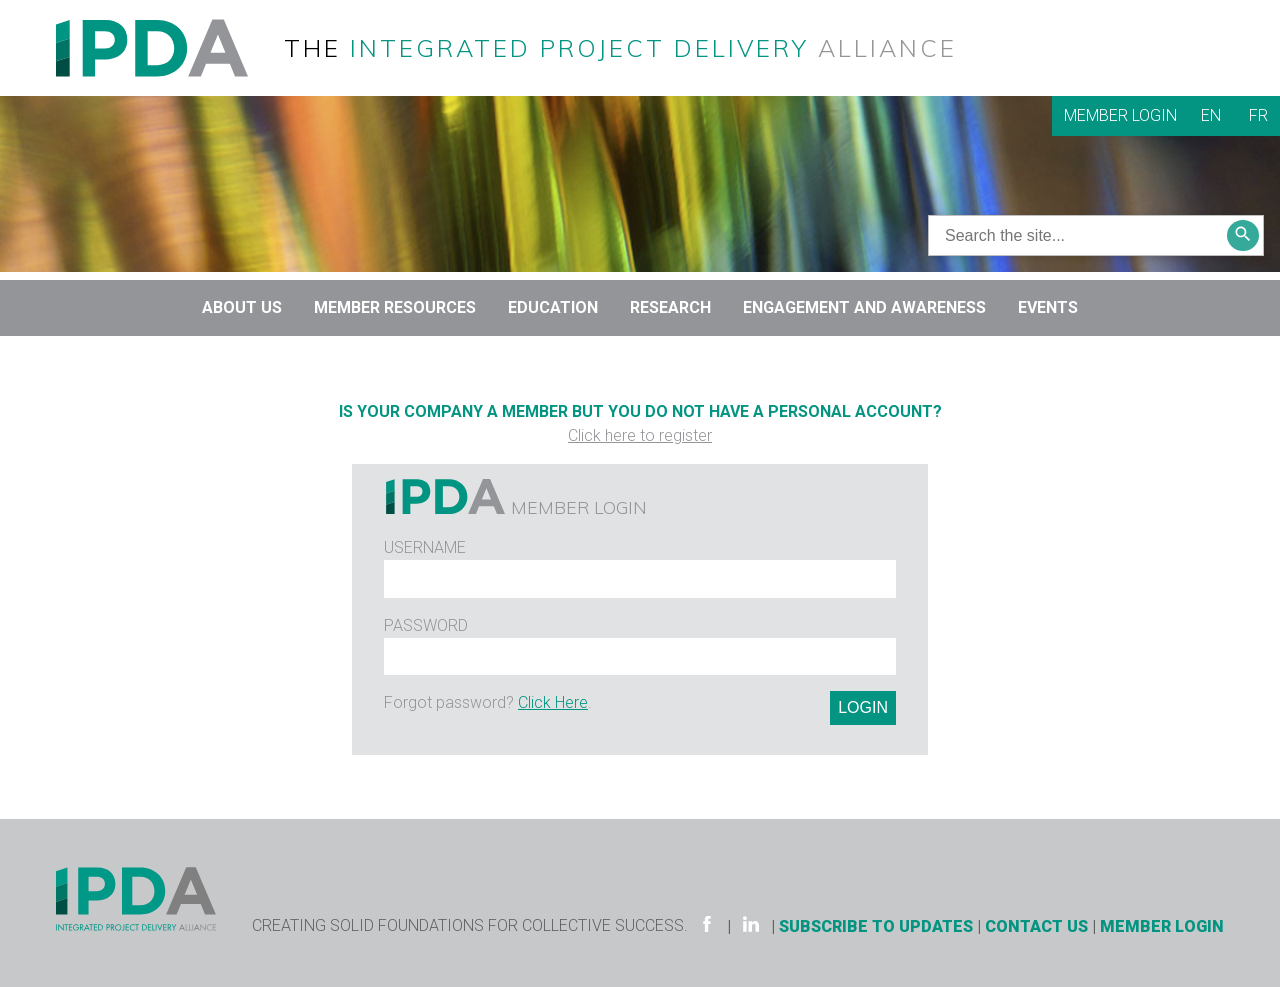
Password (426, 625)
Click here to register (640, 435)
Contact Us (1036, 926)
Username (425, 547)
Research (670, 307)
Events (1048, 307)
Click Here (553, 702)
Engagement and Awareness (864, 307)
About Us (242, 307)
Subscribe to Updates (876, 926)
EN (1211, 115)
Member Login (1120, 115)
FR (1258, 115)
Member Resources (395, 307)
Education (553, 307)
